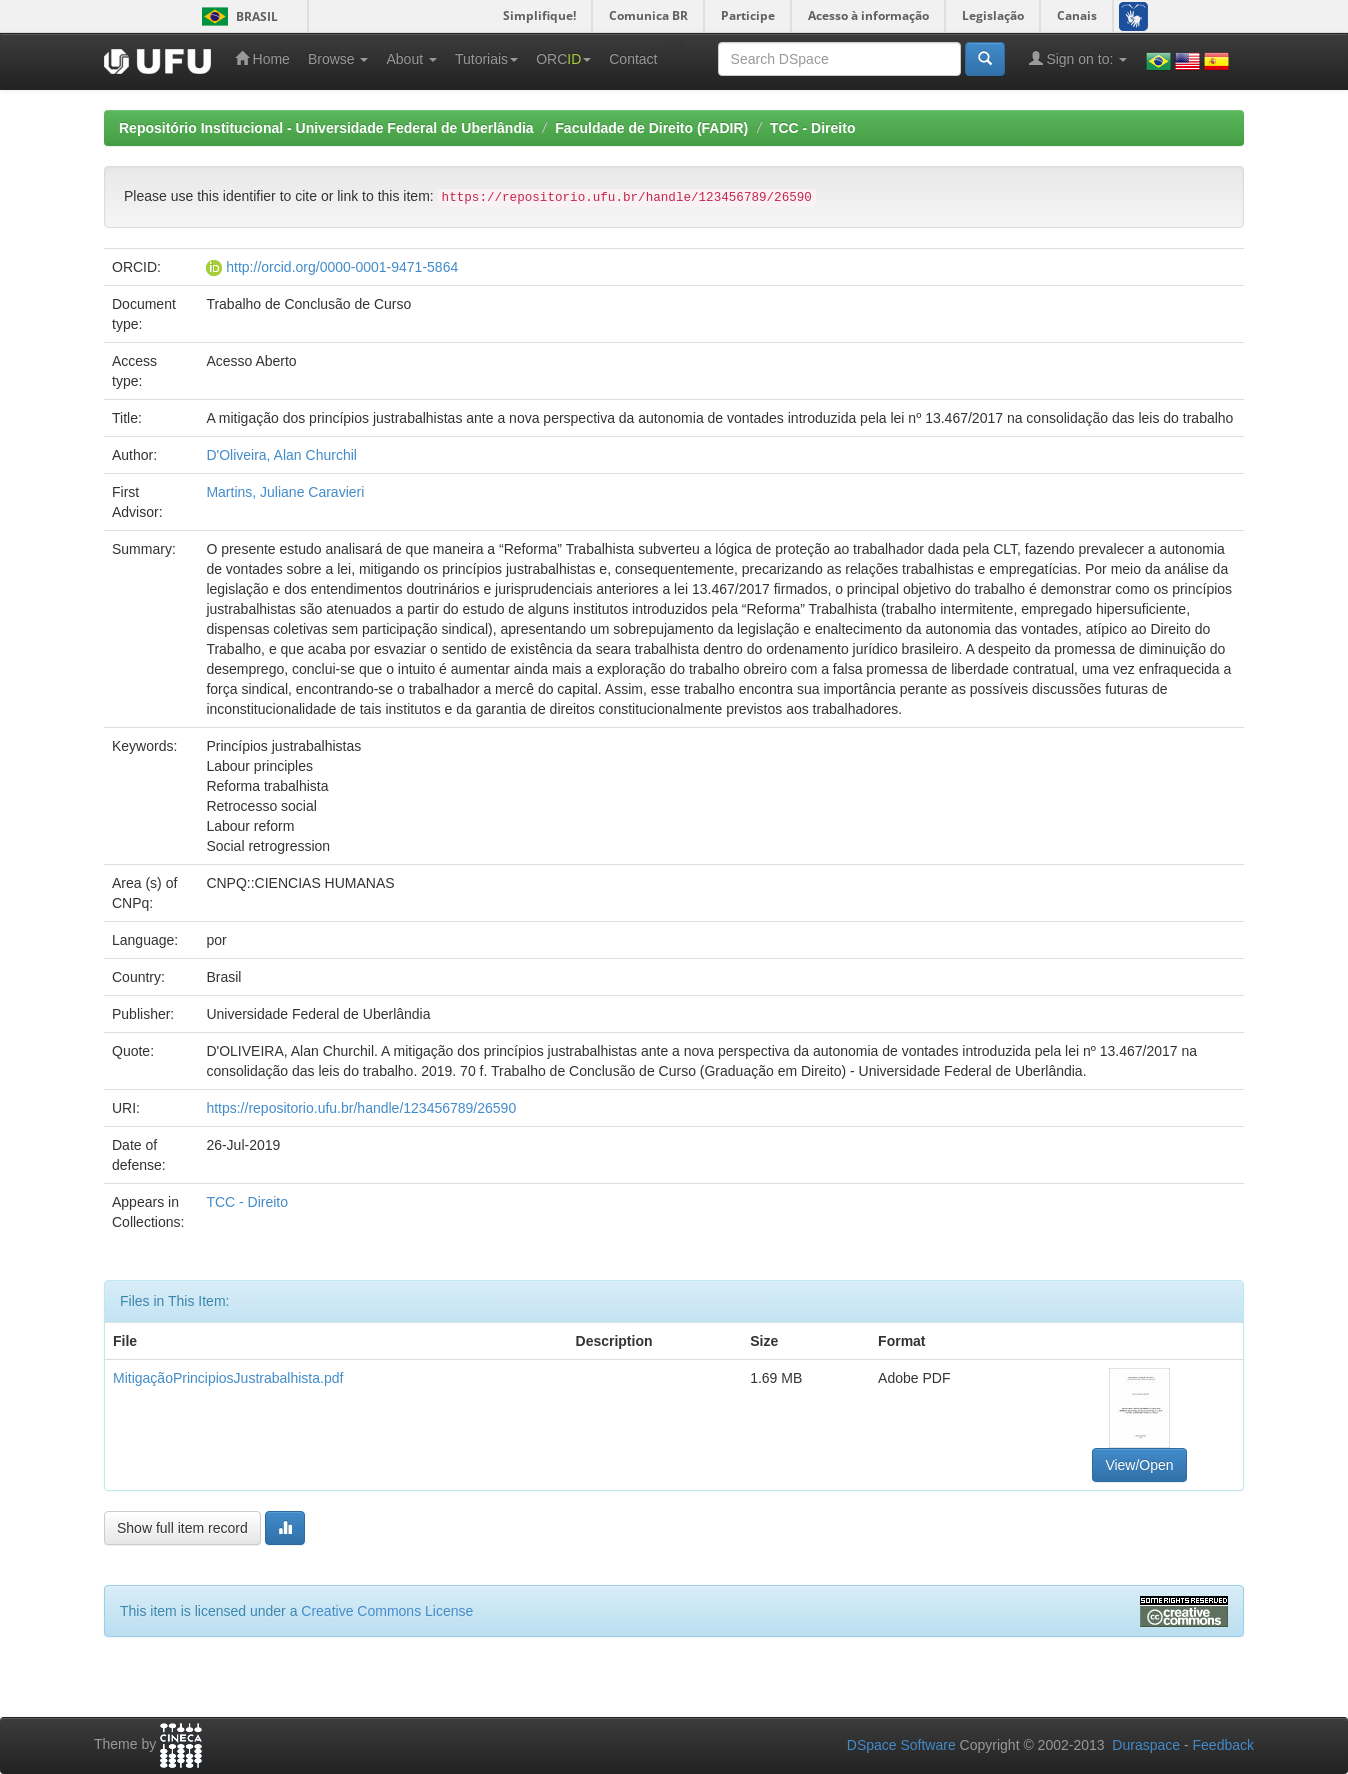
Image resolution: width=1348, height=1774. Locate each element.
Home (262, 58)
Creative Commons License (387, 1611)
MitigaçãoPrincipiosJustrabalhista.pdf (228, 1378)
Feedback (1223, 1745)
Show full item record (182, 1528)
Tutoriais (486, 59)
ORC (563, 59)
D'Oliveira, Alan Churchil (281, 455)
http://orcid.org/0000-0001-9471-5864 (342, 267)
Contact (633, 59)
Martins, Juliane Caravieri (285, 492)
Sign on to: (1078, 58)
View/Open (1139, 1465)
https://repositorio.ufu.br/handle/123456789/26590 (361, 1108)
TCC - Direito (813, 128)
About (411, 59)
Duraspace (1146, 1745)
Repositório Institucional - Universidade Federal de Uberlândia (326, 128)
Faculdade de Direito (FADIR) (651, 128)
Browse (338, 59)
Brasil (236, 16)
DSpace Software (901, 1745)
